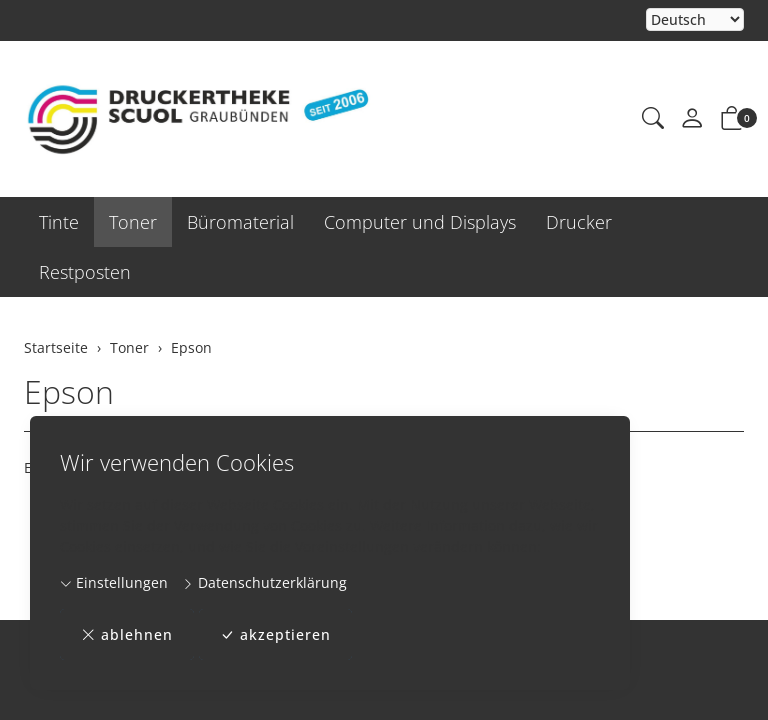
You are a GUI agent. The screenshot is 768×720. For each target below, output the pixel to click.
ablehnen (127, 634)
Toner (133, 222)
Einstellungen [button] (114, 582)
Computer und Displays (420, 222)
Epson (69, 391)
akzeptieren (275, 634)
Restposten (85, 272)
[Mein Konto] (692, 119)
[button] (653, 119)
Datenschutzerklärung (264, 582)
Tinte (59, 222)
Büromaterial (240, 222)
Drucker (579, 222)
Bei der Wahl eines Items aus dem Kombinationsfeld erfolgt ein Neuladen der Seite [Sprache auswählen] (695, 20)
